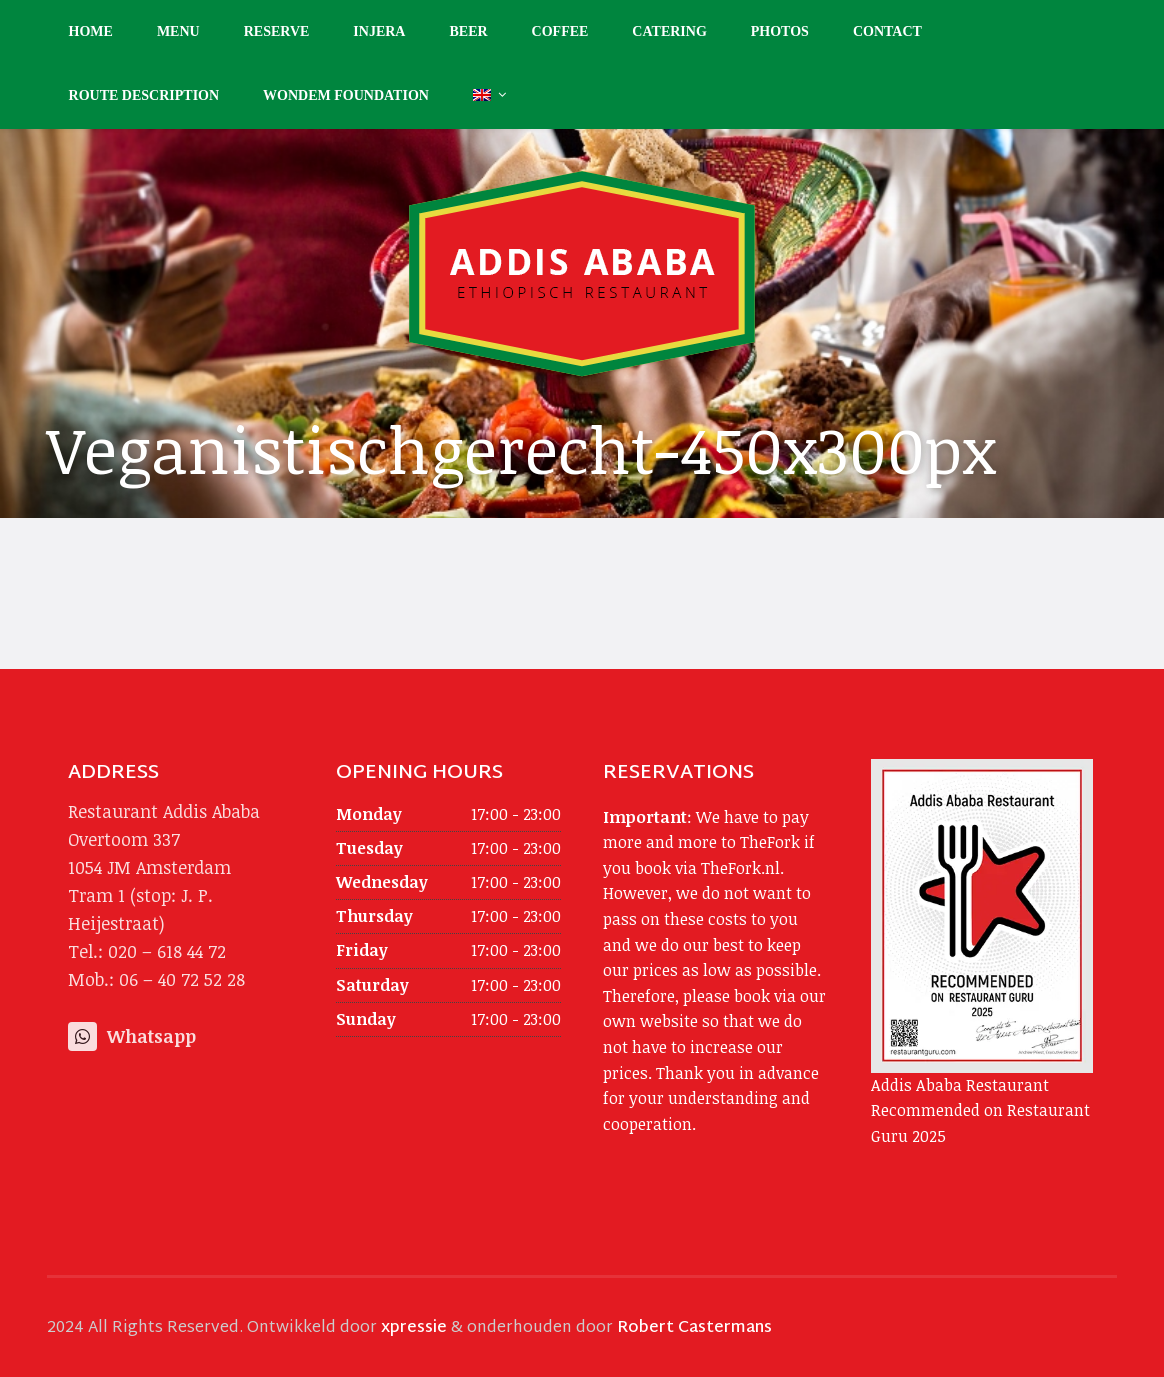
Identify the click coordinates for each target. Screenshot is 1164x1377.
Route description (144, 95)
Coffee (560, 31)
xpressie (414, 1328)
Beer (468, 31)
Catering (669, 31)
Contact (887, 31)
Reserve (277, 31)
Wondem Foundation (346, 95)
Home (91, 31)
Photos (780, 31)
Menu (178, 31)
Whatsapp (132, 1036)
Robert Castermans (694, 1328)
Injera (379, 31)
